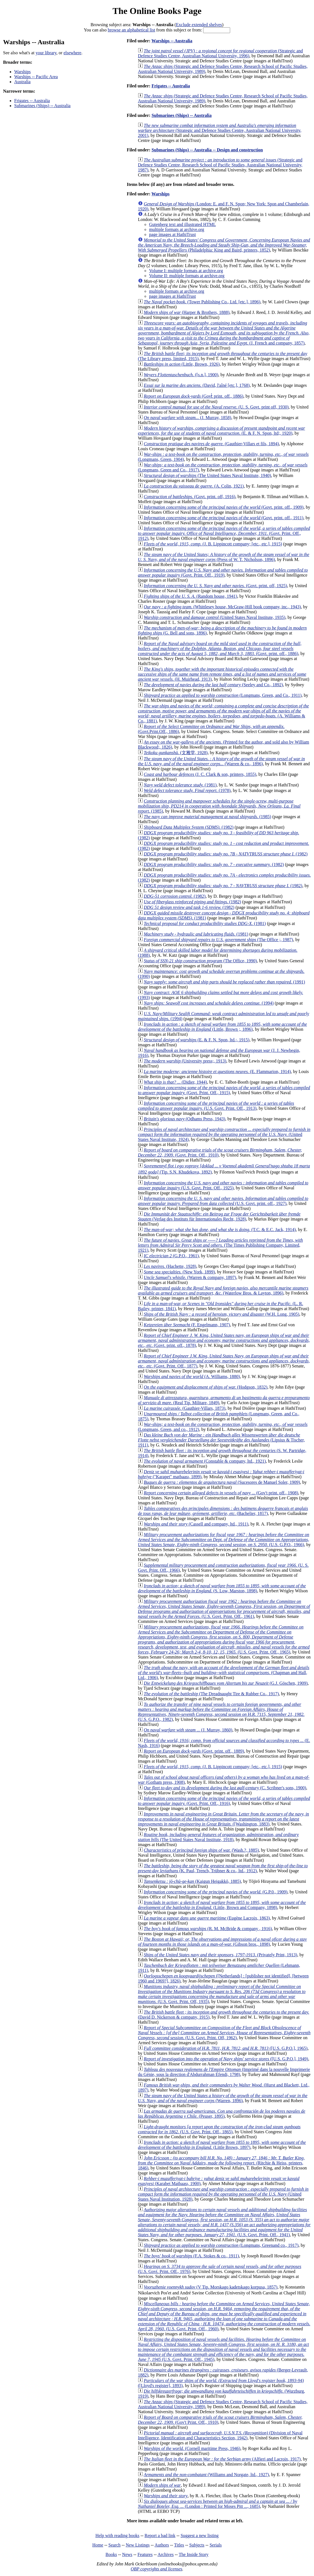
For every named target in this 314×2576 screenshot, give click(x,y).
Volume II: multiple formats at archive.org (186, 275)
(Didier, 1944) (175, 1082)
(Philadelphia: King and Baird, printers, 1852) (224, 245)
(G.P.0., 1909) (216, 1891)
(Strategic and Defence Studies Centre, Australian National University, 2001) (219, 130)
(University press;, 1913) (185, 1061)
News (127, 2554)
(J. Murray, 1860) (188, 1730)
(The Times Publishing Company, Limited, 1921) (220, 1245)
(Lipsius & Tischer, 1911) (221, 1440)
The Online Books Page (157, 11)
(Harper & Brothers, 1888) (187, 312)
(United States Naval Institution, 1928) (223, 2194)
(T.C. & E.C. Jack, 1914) (220, 1229)
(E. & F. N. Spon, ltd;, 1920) (221, 431)
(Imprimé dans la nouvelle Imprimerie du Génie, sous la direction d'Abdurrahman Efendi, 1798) (224, 2072)
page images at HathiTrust (172, 234)
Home (97, 2545)
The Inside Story (194, 2554)
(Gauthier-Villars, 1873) (184, 1408)
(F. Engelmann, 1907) (187, 1324)
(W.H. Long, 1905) (221, 1314)
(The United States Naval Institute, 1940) (207, 475)
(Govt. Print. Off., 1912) (224, 533)
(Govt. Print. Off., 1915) (224, 1090)
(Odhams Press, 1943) (184, 1118)
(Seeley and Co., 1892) (213, 684)
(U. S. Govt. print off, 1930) (216, 407)
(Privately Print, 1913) (220, 1954)
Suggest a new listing (199, 2535)
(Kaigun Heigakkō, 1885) (192, 1881)
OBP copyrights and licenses (156, 2569)
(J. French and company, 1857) (224, 333)
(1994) (209, 1003)
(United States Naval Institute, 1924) (224, 1134)
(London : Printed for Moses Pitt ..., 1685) (217, 2504)
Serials (216, 2545)
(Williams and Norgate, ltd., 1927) (206, 2474)
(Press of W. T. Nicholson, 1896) (223, 557)
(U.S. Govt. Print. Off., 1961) (224, 1609)
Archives (165, 2554)
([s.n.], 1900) (181, 374)
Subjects (196, 2545)
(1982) (188, 827)
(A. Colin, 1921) (194, 486)
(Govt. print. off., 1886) (219, 648)
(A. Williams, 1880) (192, 1376)
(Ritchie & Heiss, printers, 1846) (221, 2163)
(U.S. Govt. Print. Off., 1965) (224, 1639)
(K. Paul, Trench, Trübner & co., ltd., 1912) (223, 1868)
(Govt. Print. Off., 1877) (224, 1361)
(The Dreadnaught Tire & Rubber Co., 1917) (211, 1693)
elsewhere (72, 52)
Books (111, 2554)
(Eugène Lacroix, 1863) (207, 1918)
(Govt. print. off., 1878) (224, 1340)
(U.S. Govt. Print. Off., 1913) (216, 1106)
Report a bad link (160, 2535)
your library (46, 52)
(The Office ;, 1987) (218, 939)
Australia (22, 81)
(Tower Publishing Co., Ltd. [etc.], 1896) (202, 301)
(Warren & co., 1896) (221, 761)
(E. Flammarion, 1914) (217, 1071)
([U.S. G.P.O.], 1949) (226, 2058)
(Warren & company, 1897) (190, 1277)
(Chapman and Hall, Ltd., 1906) (223, 1672)
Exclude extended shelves (199, 24)
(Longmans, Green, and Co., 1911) (222, 695)
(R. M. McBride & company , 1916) (208, 1928)
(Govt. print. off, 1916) (189, 496)
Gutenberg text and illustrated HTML (182, 224)
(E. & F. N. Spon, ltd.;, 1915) (196, 1039)
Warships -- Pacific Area (36, 76)
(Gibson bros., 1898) (222, 1942)
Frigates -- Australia (32, 100)
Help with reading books (117, 2535)
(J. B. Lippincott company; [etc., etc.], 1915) (213, 544)
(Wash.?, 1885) (201, 1850)
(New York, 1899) (179, 1271)
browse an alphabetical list (131, 30)
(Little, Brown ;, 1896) (222, 1027)
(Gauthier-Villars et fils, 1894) (211, 443)
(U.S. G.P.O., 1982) (221, 1712)
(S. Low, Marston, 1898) (222, 1588)
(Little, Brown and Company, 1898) (222, 1905)
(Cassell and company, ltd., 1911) (196, 1524)
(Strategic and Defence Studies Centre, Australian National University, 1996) (220, 53)
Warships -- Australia (172, 40)
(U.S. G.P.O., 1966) (223, 1539)
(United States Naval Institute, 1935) (214, 617)
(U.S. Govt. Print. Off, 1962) (224, 2032)
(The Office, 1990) (200, 960)
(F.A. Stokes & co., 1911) (191, 2255)
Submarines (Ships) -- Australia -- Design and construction (207, 149)
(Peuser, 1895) (221, 2114)
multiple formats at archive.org (176, 229)
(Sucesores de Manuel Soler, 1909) (222, 1482)
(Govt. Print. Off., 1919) (223, 572)
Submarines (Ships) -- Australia (42, 105)
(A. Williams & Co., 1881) (223, 713)
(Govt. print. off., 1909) (223, 507)
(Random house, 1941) (190, 596)
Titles (179, 2545)
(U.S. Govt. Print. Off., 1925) (223, 1185)
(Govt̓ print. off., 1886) (193, 396)
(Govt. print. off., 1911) (223, 517)
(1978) (187, 790)
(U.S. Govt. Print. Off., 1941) (224, 2222)
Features (144, 2554)
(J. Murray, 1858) (187, 417)
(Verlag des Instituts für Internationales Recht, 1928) (219, 1216)
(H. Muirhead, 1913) (222, 674)
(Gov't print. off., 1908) (221, 1492)
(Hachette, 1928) (170, 1266)
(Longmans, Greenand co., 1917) (221, 2245)
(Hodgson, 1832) (205, 1387)
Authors (162, 2545)
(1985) (219, 806)
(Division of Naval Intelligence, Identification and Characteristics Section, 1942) (220, 2435)
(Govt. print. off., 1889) (194, 1751)
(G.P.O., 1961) (171, 1255)
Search (114, 2545)
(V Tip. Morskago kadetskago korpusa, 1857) (211, 2287)
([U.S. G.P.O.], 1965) (226, 2048)
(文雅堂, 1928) (176, 752)
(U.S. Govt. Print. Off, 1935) (221, 1994)
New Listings (138, 2545)
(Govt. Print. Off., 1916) (224, 1801)
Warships (22, 71)
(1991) (224, 982)
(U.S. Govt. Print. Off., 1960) (224, 2316)
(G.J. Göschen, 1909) (226, 1683)
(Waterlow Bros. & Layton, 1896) (223, 1290)
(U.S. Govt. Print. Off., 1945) (223, 2349)
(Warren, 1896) (222, 2098)
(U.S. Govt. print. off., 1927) (223, 1201)
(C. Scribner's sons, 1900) (225, 1787)
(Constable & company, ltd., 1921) (205, 1461)
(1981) (180, 785)
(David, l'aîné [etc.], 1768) (197, 385)
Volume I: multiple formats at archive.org (186, 270)
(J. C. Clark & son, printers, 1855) (200, 774)
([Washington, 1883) (223, 1819)
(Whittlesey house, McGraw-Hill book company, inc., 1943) (222, 606)
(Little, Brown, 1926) (182, 364)
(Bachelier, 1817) (223, 1511)
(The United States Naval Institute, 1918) (218, 1837)
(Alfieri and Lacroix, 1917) (222, 2459)
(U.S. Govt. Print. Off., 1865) (219, 2129)
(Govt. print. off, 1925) (215, 585)
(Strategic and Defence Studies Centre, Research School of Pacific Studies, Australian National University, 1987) (220, 165)
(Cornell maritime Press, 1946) (192, 2448)
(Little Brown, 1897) (222, 2145)
